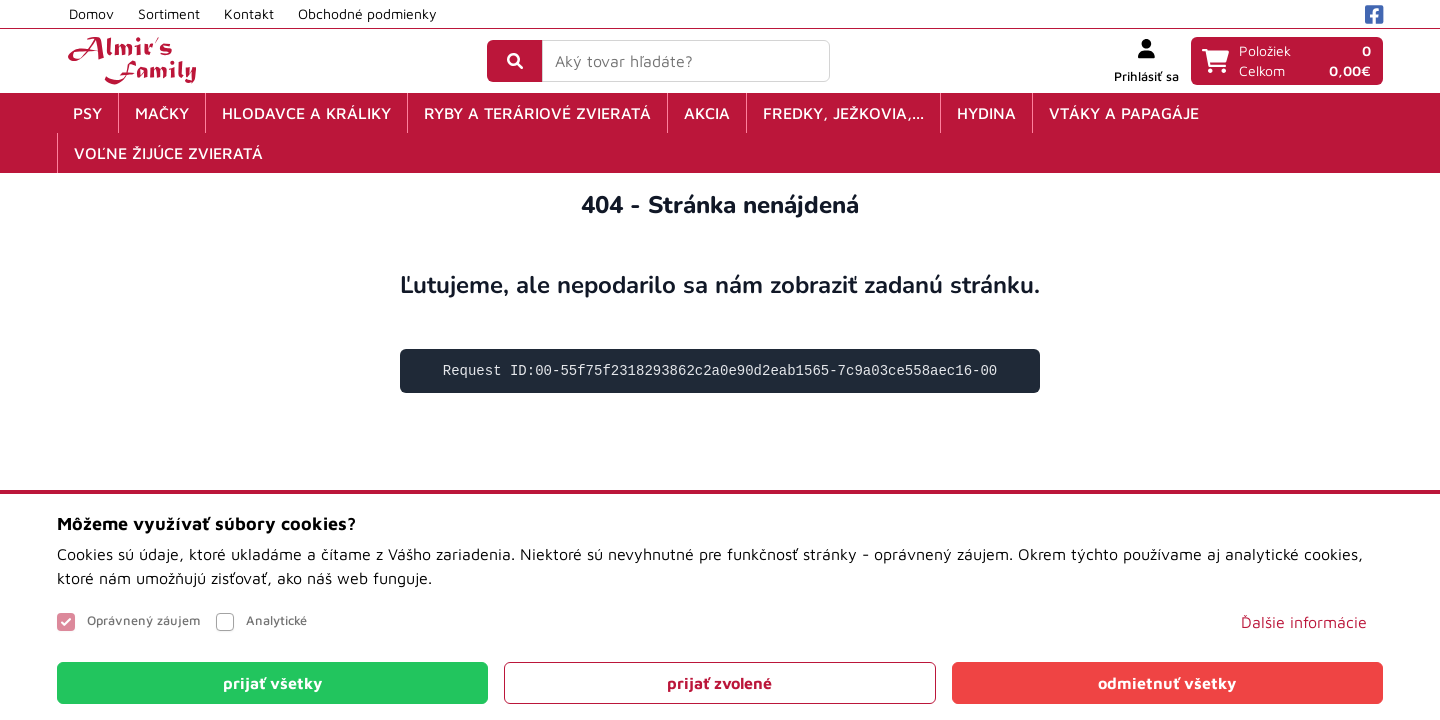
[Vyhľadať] (515, 61)
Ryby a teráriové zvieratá (537, 113)
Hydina (986, 113)
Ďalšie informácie (1304, 622)
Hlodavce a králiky (306, 113)
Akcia (707, 113)
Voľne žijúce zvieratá (168, 153)
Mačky (162, 113)
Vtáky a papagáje (1124, 113)
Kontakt (249, 13)
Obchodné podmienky (367, 13)
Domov (91, 13)
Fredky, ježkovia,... (843, 113)
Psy (87, 113)
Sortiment (169, 13)
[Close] (272, 683)
